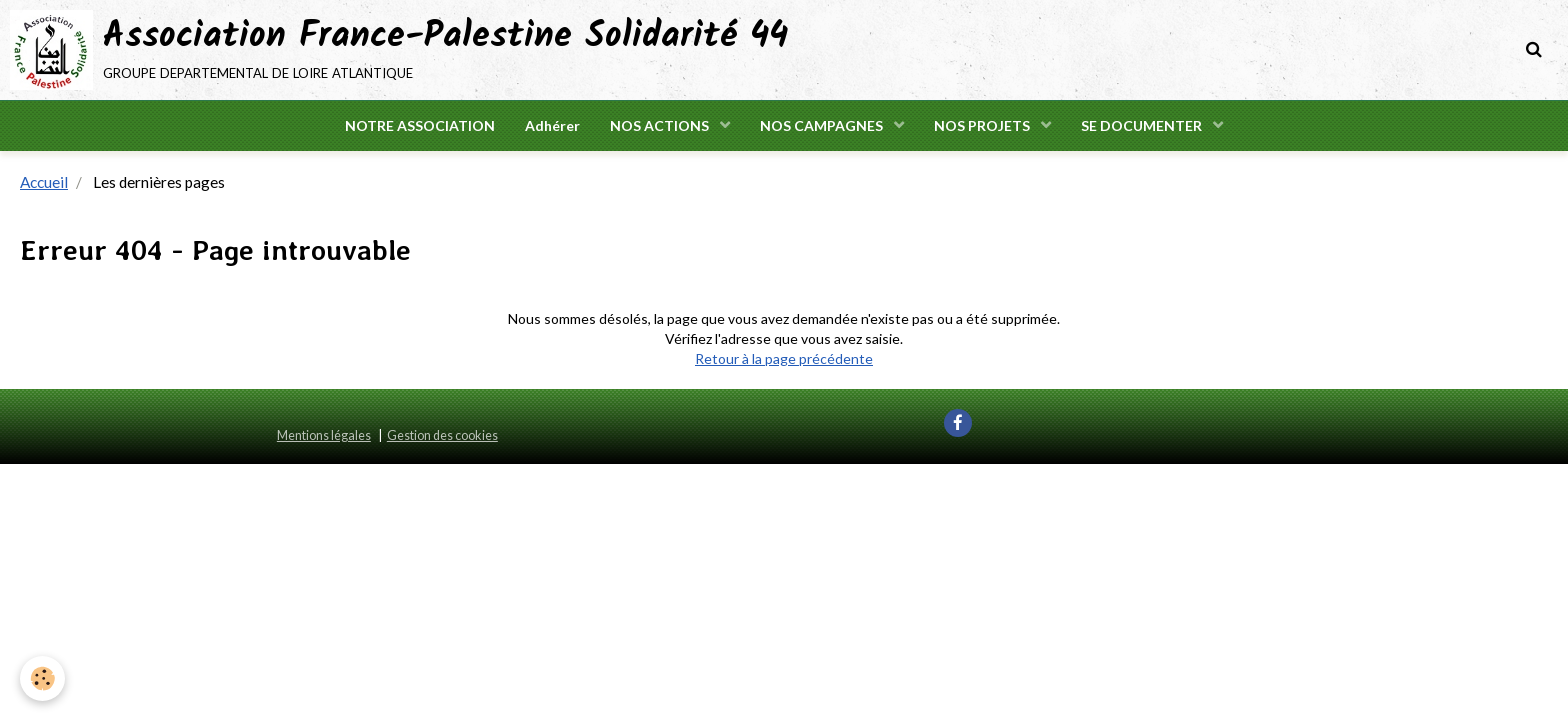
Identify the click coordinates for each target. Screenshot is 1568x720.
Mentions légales (324, 435)
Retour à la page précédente (784, 358)
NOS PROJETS (983, 125)
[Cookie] (42, 678)
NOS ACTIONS (661, 125)
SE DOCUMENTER (1143, 125)
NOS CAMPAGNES (823, 125)
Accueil (44, 182)
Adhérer (552, 125)
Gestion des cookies (442, 435)
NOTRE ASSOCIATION (420, 125)
